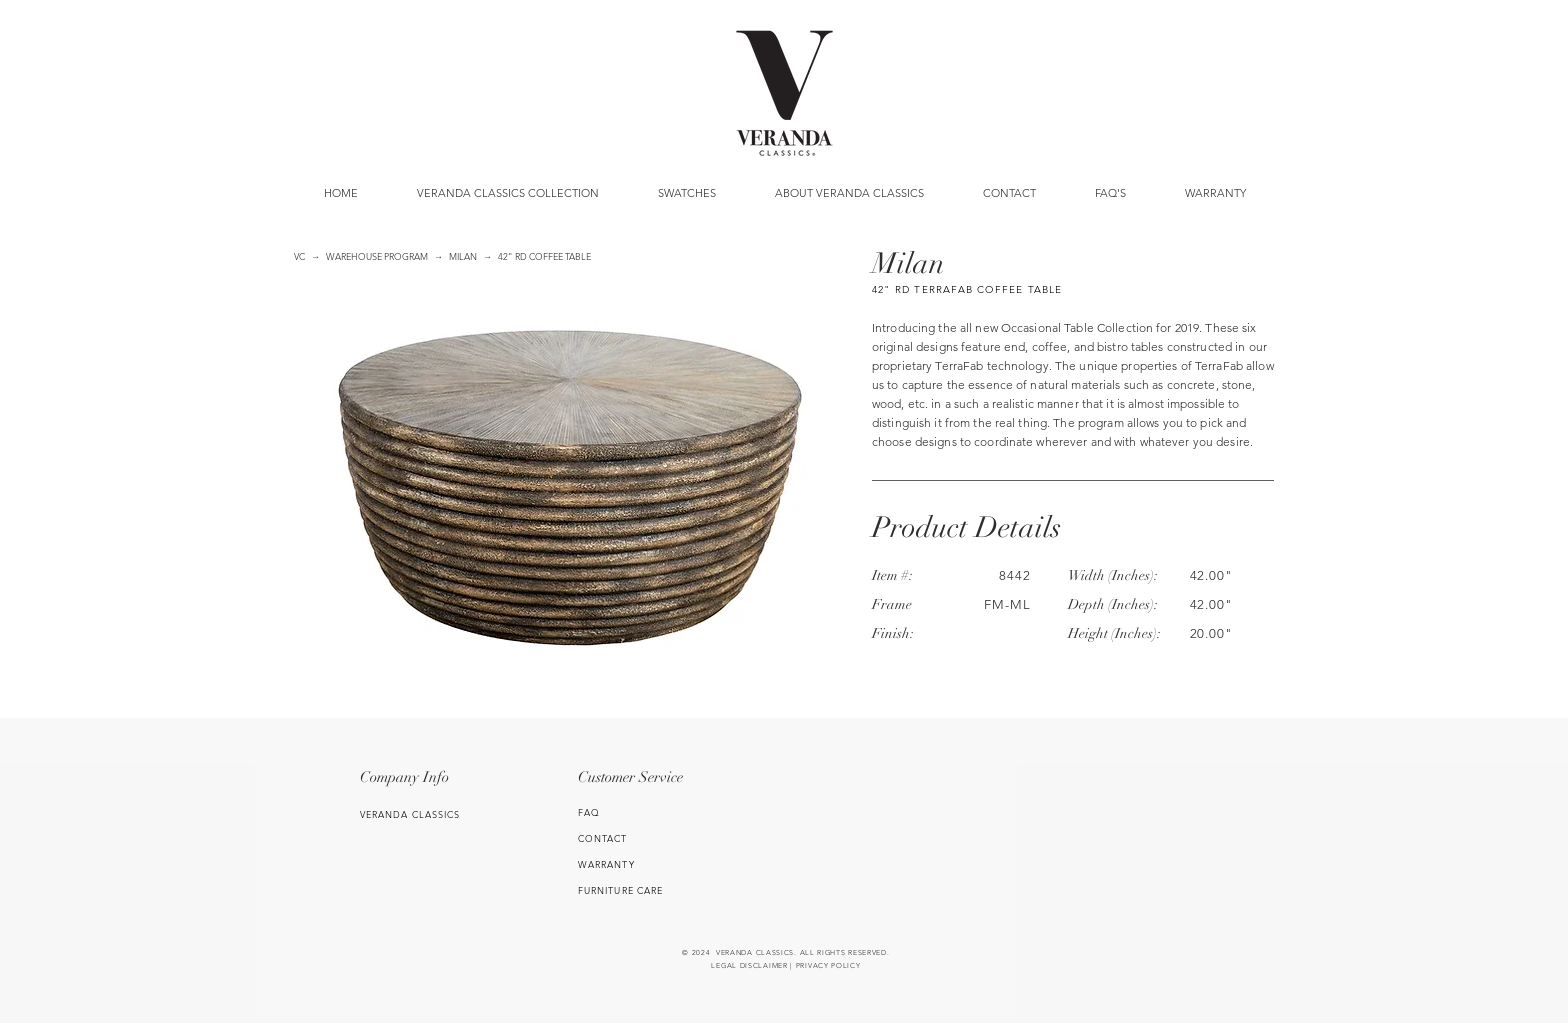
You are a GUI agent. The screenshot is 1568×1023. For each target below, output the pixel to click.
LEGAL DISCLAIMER (749, 965)
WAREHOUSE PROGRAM (377, 256)
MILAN (463, 256)
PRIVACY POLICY (828, 965)
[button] (686, 193)
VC (299, 256)
